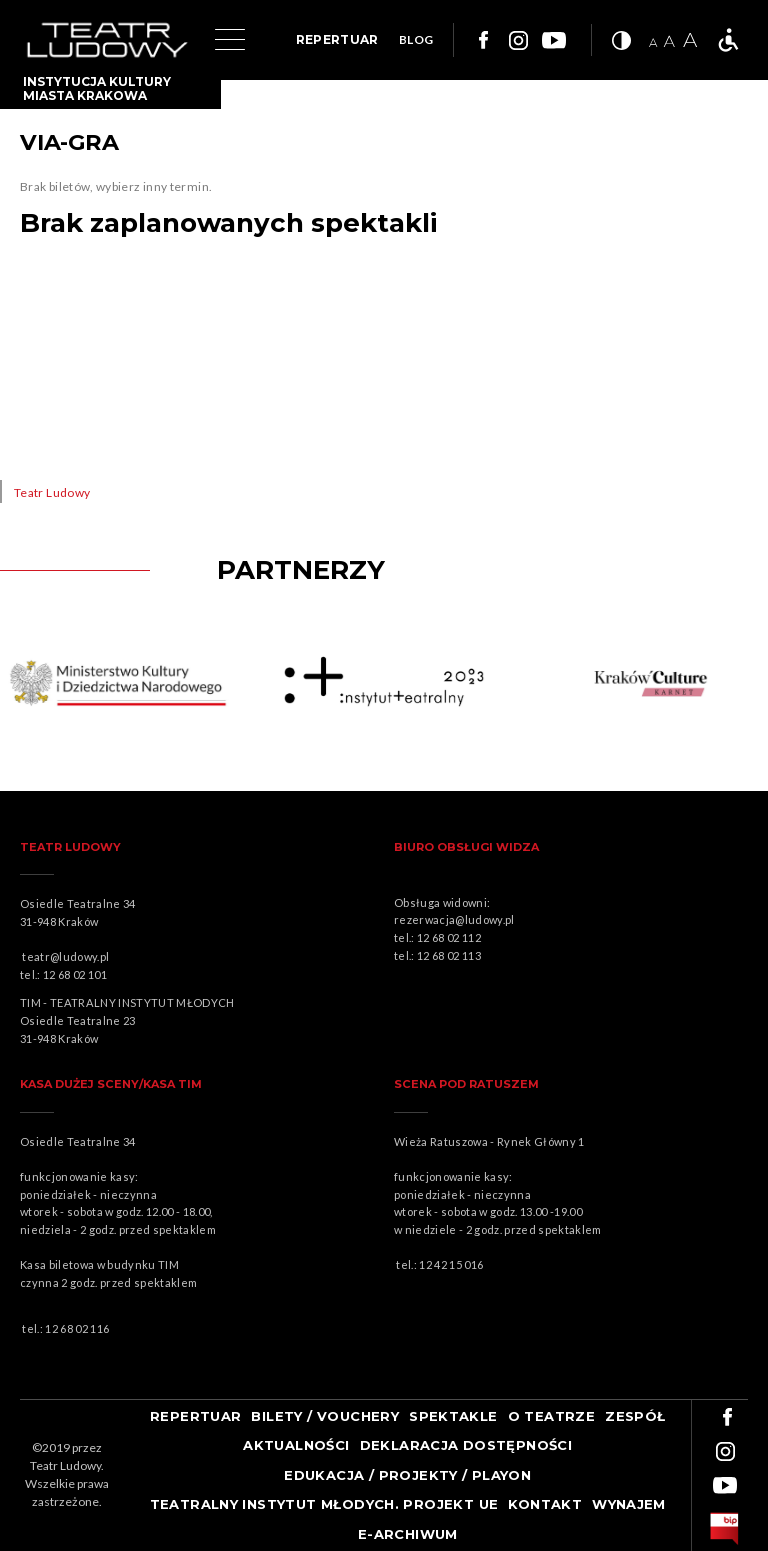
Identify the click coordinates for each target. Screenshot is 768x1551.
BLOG (416, 39)
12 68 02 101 (75, 974)
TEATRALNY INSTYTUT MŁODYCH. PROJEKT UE (324, 1504)
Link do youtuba (554, 40)
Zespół (635, 1416)
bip (724, 1529)
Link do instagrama (518, 40)
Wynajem (629, 1504)
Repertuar (196, 1416)
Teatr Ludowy (52, 492)
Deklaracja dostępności (466, 1445)
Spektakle (453, 1416)
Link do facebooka (481, 40)
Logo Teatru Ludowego (107, 40)
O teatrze (552, 1416)
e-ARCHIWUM (408, 1534)
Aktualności (296, 1445)
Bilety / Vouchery (325, 1416)
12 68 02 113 (449, 955)
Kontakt (545, 1504)
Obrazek (123, 683)
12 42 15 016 (451, 1264)
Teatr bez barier (728, 40)
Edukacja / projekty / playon (407, 1475)
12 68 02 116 (77, 1328)
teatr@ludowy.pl (68, 956)
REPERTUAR (337, 39)
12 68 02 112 (449, 937)
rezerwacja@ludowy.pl (456, 919)
